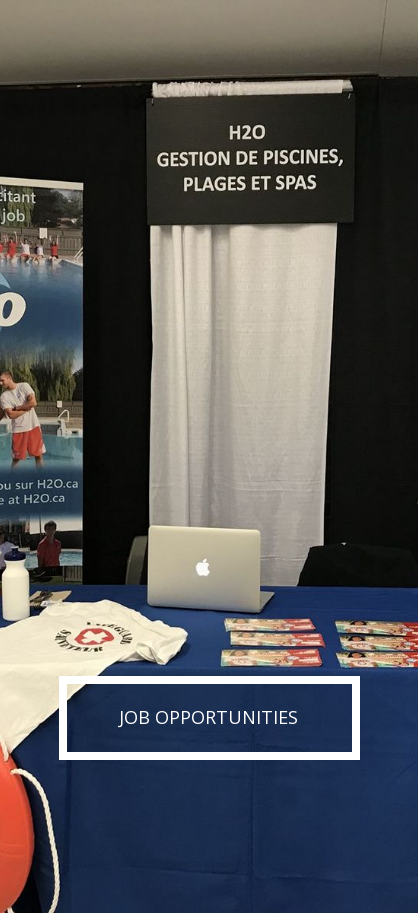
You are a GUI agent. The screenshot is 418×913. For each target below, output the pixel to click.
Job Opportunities (208, 717)
